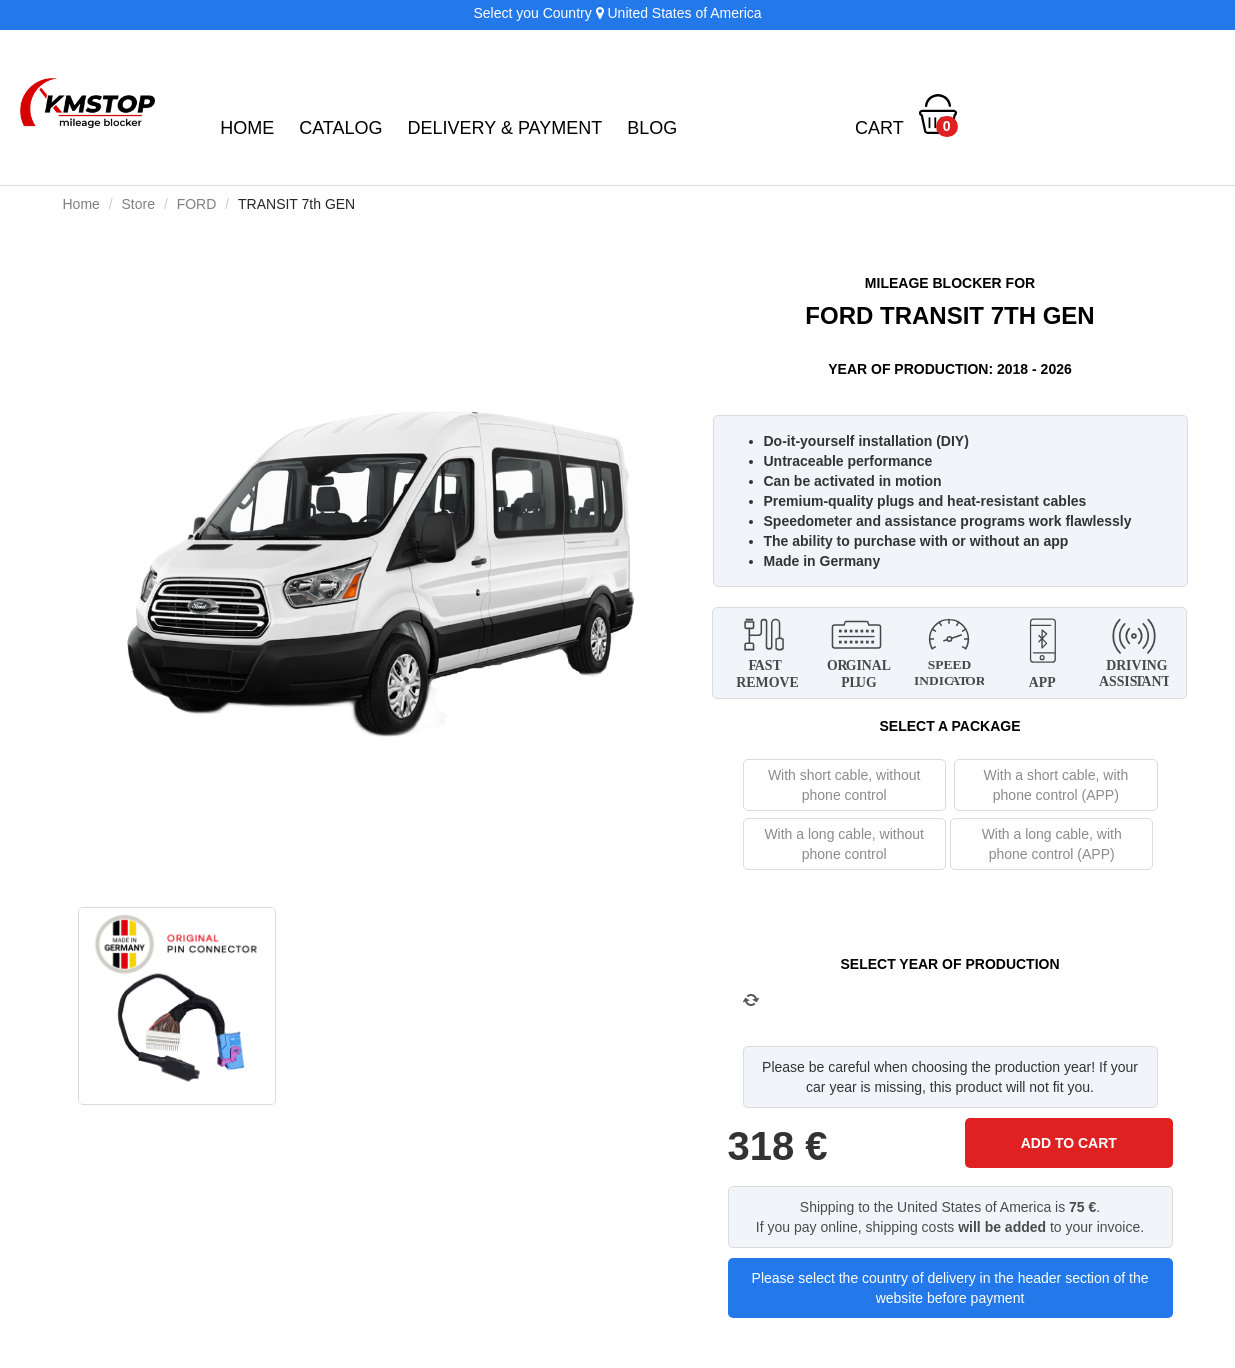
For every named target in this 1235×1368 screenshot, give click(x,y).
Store (138, 204)
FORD (197, 204)
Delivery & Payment (505, 128)
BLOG (652, 128)
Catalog (340, 128)
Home (247, 128)
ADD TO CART (1069, 1143)
